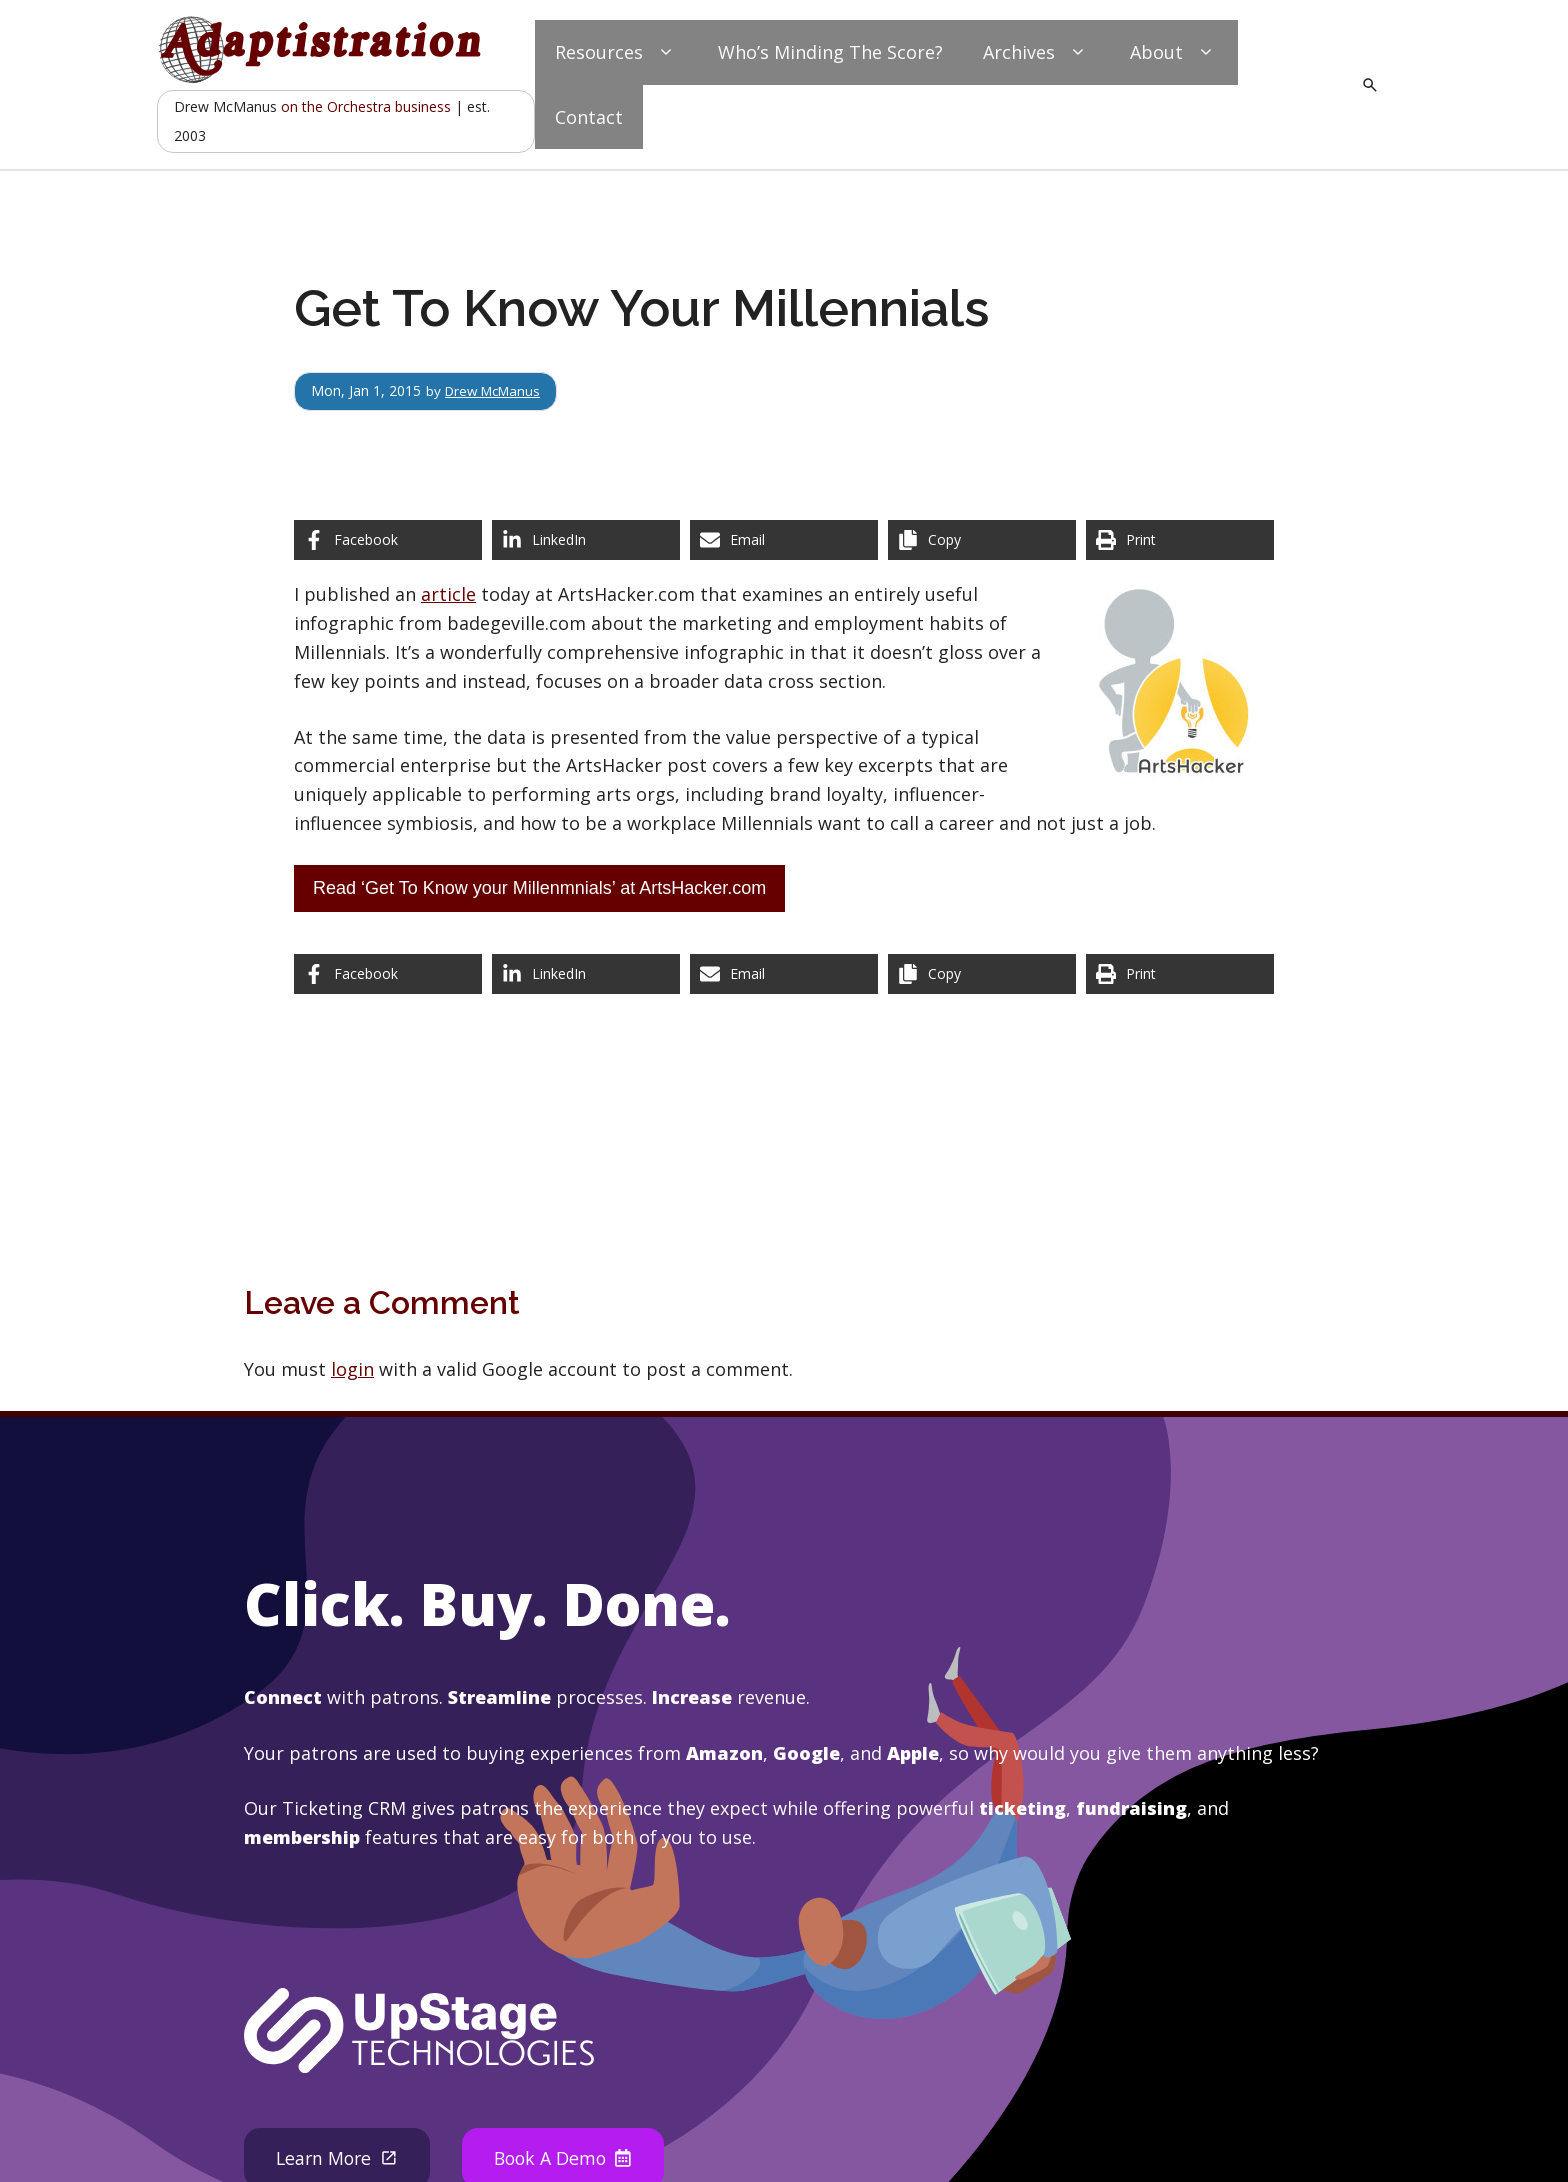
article (448, 594)
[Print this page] (1180, 540)
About (1174, 52)
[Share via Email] (784, 540)
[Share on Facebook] (388, 540)
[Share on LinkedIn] (586, 540)
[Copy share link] (982, 540)
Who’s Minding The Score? (830, 52)
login (352, 1369)
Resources (616, 52)
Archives (1036, 52)
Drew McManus (496, 390)
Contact (589, 117)
